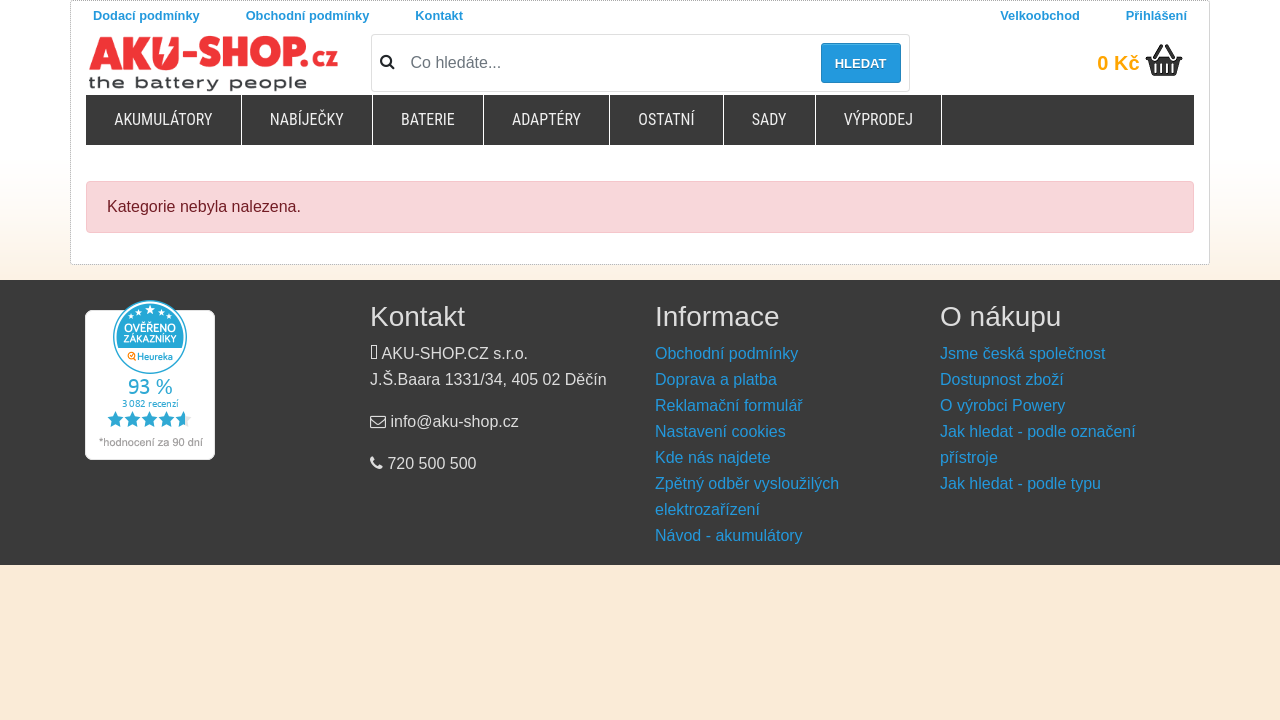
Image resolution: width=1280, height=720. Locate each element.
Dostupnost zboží (1002, 379)
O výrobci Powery (1002, 405)
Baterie (428, 119)
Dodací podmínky (146, 15)
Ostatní (666, 119)
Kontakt (439, 15)
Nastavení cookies (720, 431)
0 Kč (1118, 63)
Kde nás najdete (713, 457)
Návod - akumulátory (729, 535)
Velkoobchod (1040, 15)
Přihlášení (1156, 15)
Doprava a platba (716, 379)
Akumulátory (163, 119)
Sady (769, 119)
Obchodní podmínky (308, 15)
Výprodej (878, 119)
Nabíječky (307, 119)
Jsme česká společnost (1022, 353)
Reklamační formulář (729, 405)
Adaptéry (546, 119)
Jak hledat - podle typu (1020, 483)
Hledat (861, 63)
